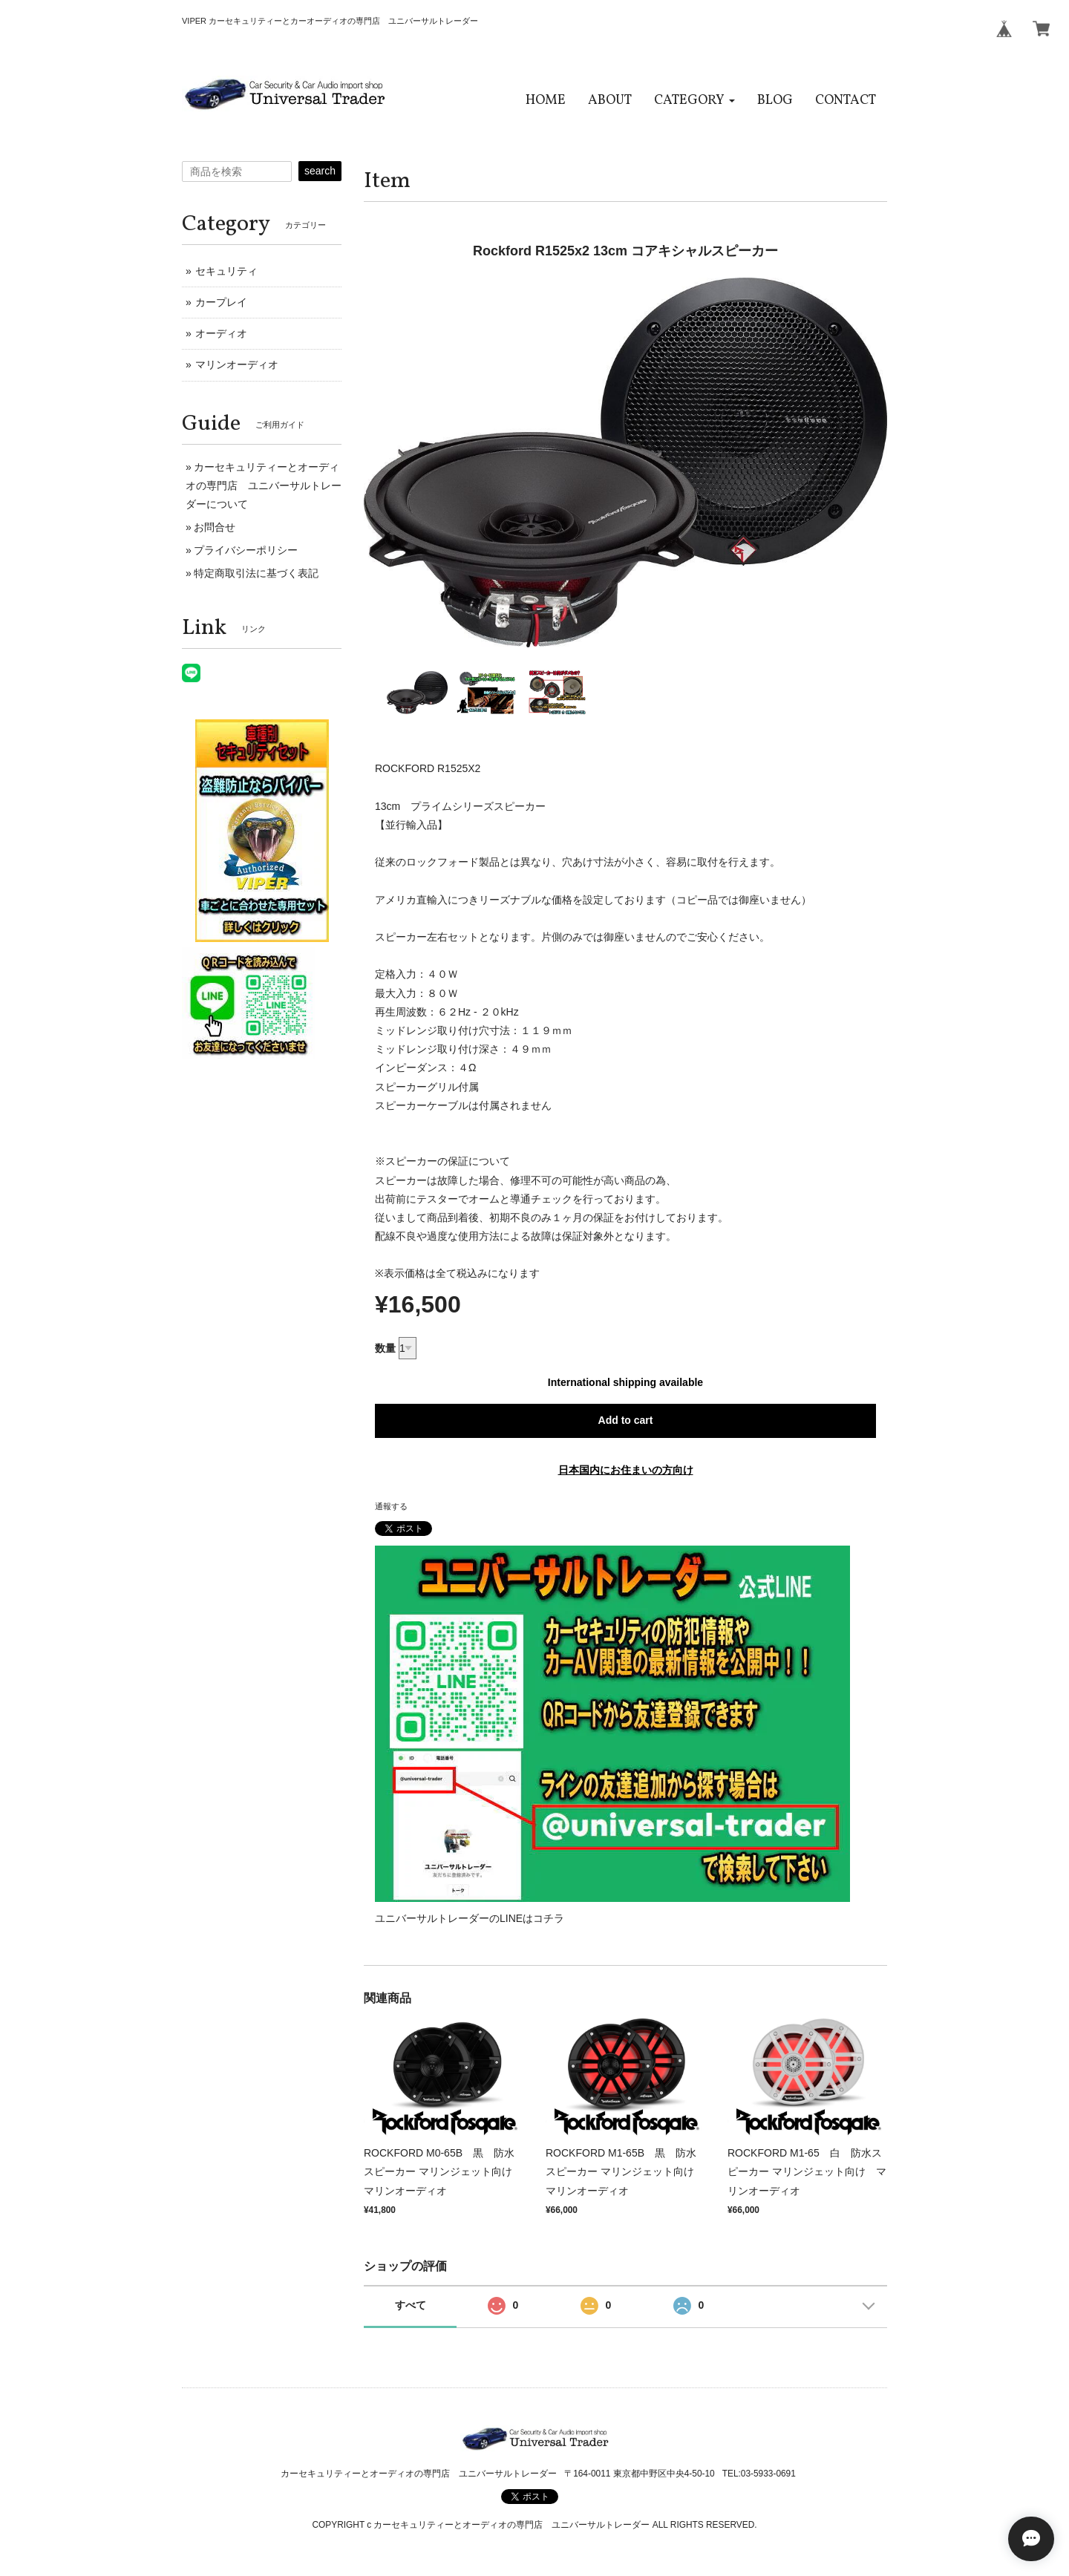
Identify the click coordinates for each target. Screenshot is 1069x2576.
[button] (694, 101)
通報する (391, 1506)
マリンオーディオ (236, 364)
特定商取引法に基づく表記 (256, 573)
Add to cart (625, 1420)
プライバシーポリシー (246, 550)
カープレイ (221, 302)
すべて (410, 2305)
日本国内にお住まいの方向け (625, 1470)
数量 (385, 1348)
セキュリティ (226, 271)
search (320, 171)
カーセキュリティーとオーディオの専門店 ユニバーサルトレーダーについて (263, 485)
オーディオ (221, 333)
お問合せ (214, 527)
